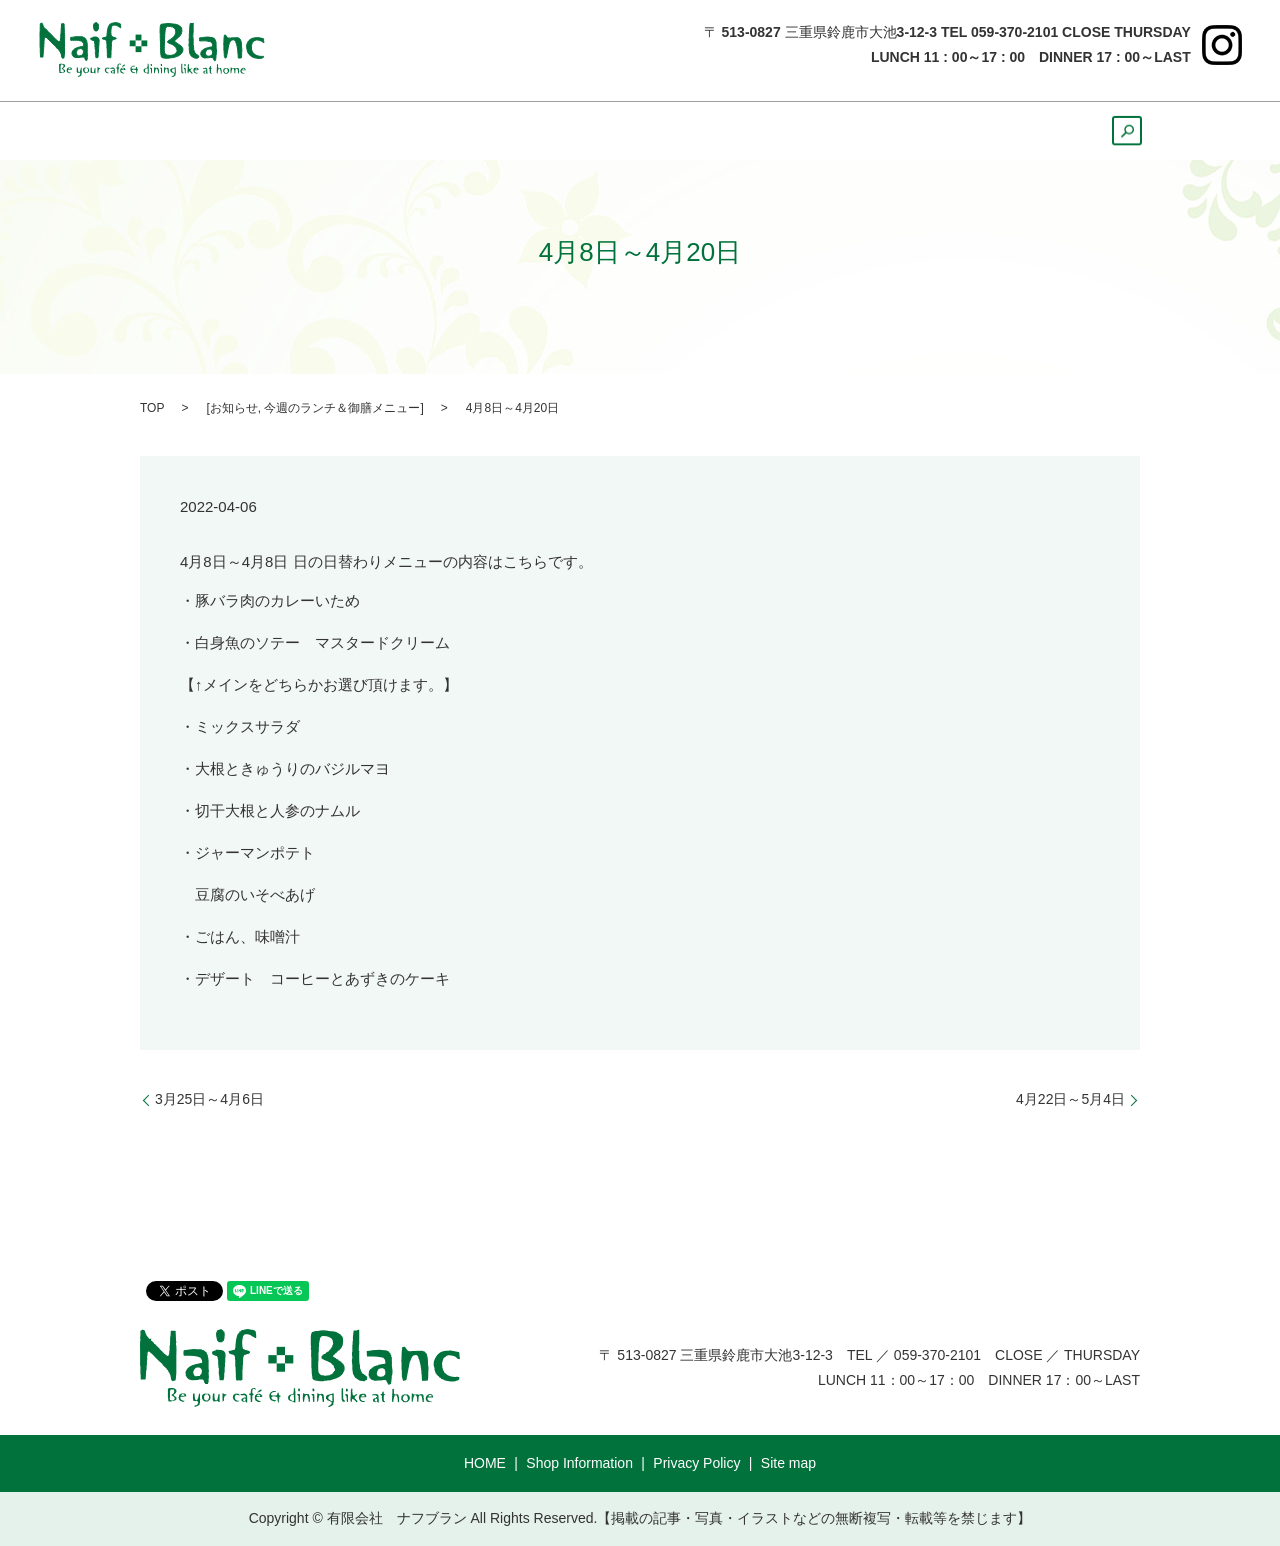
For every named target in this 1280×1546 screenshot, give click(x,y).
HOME (188, 131)
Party (937, 131)
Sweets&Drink (664, 131)
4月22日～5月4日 (1070, 1099)
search (1118, 137)
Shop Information (579, 1463)
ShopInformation (321, 131)
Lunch (453, 131)
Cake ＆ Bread (820, 131)
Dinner (542, 131)
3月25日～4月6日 (209, 1099)
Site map (788, 1463)
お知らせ (234, 408)
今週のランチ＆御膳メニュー (342, 408)
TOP (152, 408)
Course (1024, 131)
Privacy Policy (696, 1463)
